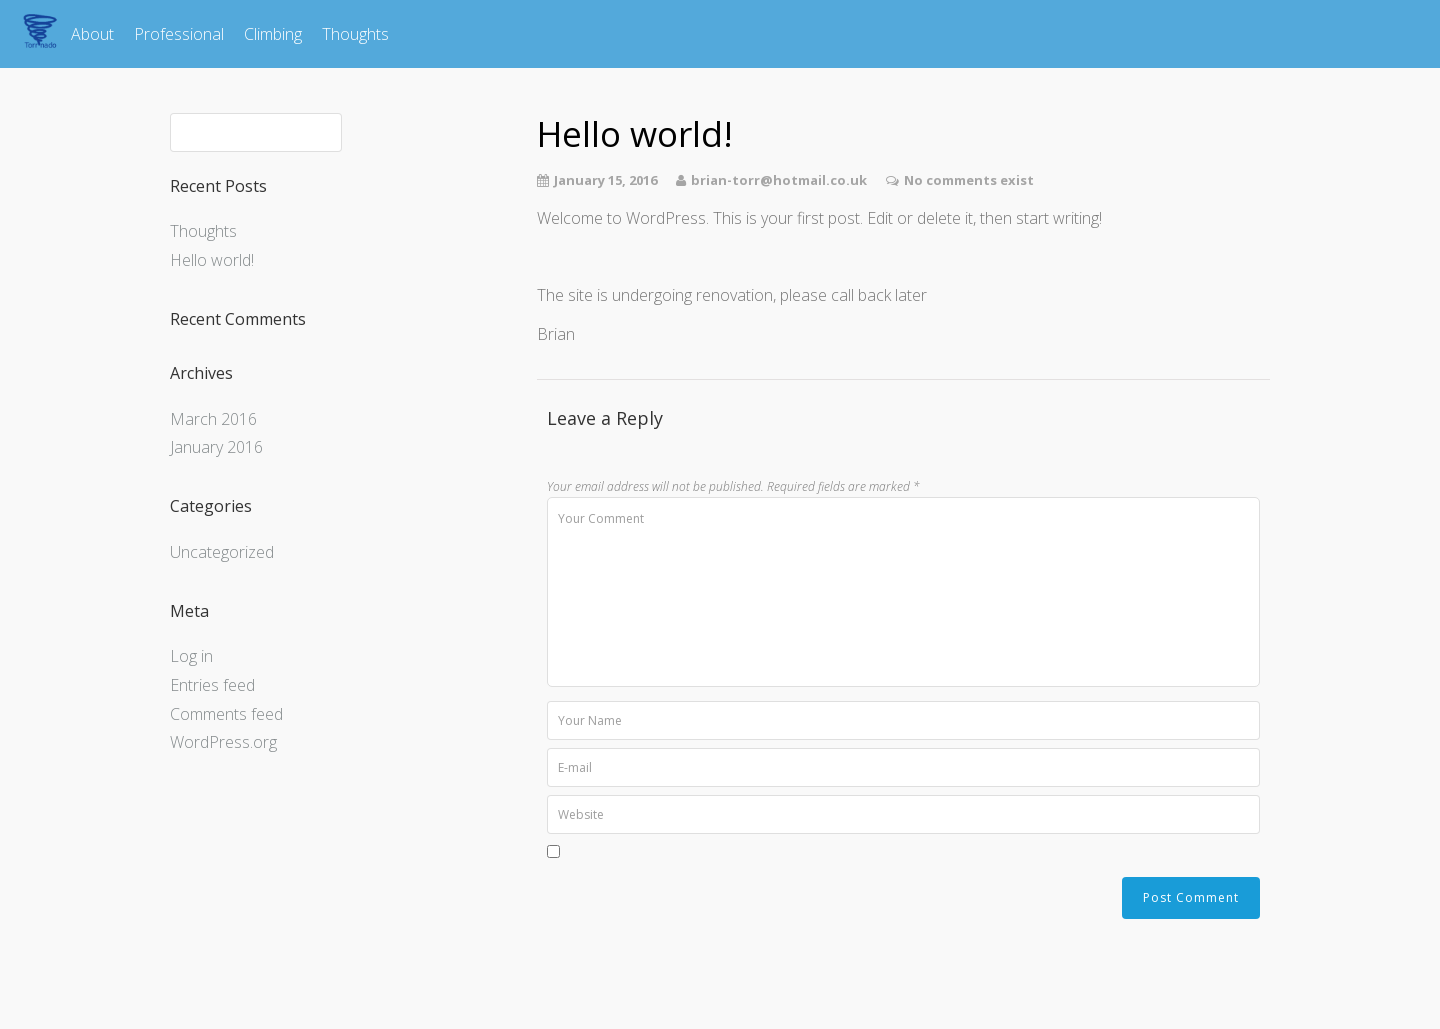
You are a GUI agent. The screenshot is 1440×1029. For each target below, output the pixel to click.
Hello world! (212, 260)
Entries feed (212, 685)
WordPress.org (223, 742)
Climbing (273, 34)
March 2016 (213, 419)
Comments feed (226, 714)
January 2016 (216, 447)
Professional (179, 34)
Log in (191, 656)
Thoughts (355, 34)
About (92, 34)
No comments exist (969, 180)
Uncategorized (222, 552)
